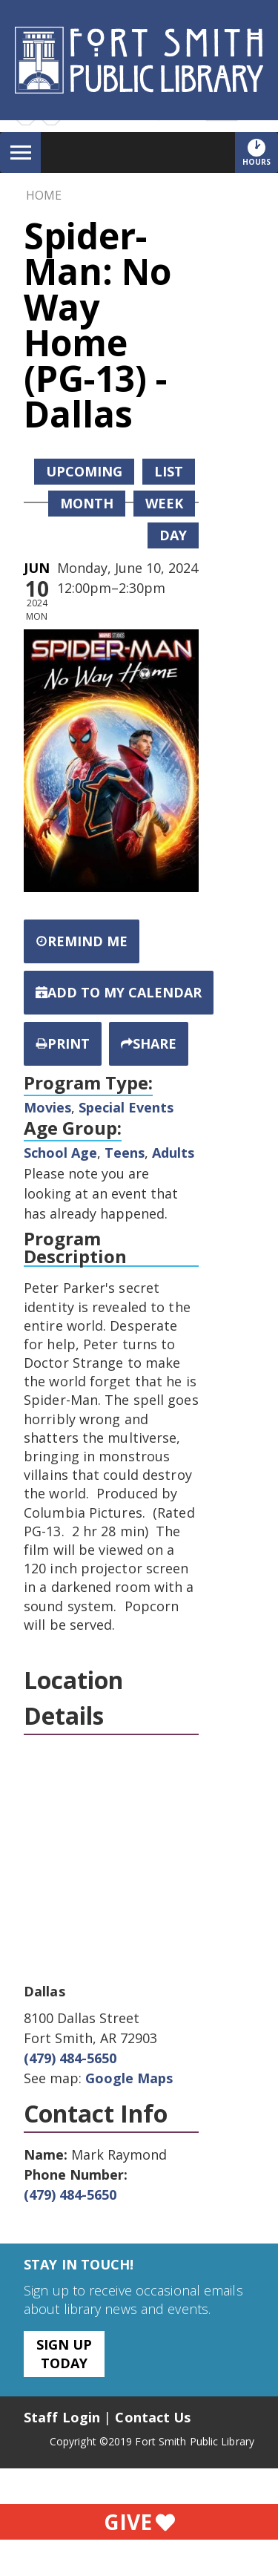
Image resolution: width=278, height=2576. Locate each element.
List (168, 471)
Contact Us (153, 2417)
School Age (60, 1152)
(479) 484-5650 (70, 2058)
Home (44, 195)
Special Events (126, 1107)
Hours (260, 152)
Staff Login (62, 2417)
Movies (47, 1107)
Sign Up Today (64, 2354)
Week (164, 503)
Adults (173, 1152)
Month (86, 503)
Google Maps (129, 2078)
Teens (125, 1152)
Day (173, 535)
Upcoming (84, 471)
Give (139, 2521)
